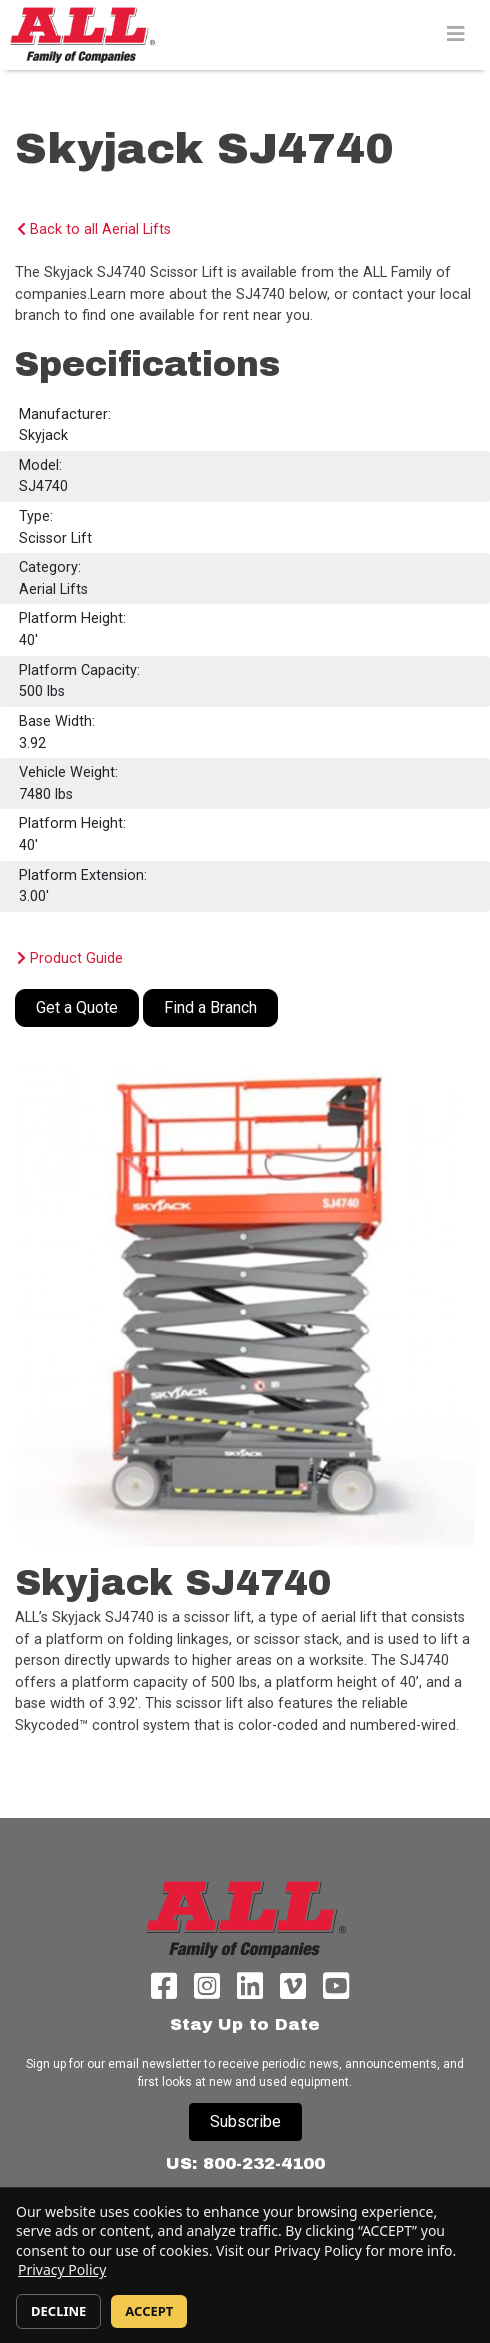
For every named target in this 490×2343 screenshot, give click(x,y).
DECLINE (58, 2311)
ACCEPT (149, 2311)
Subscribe (245, 2121)
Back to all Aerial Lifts (94, 229)
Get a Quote (77, 1007)
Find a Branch (210, 1007)
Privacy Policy (62, 2269)
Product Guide (70, 958)
